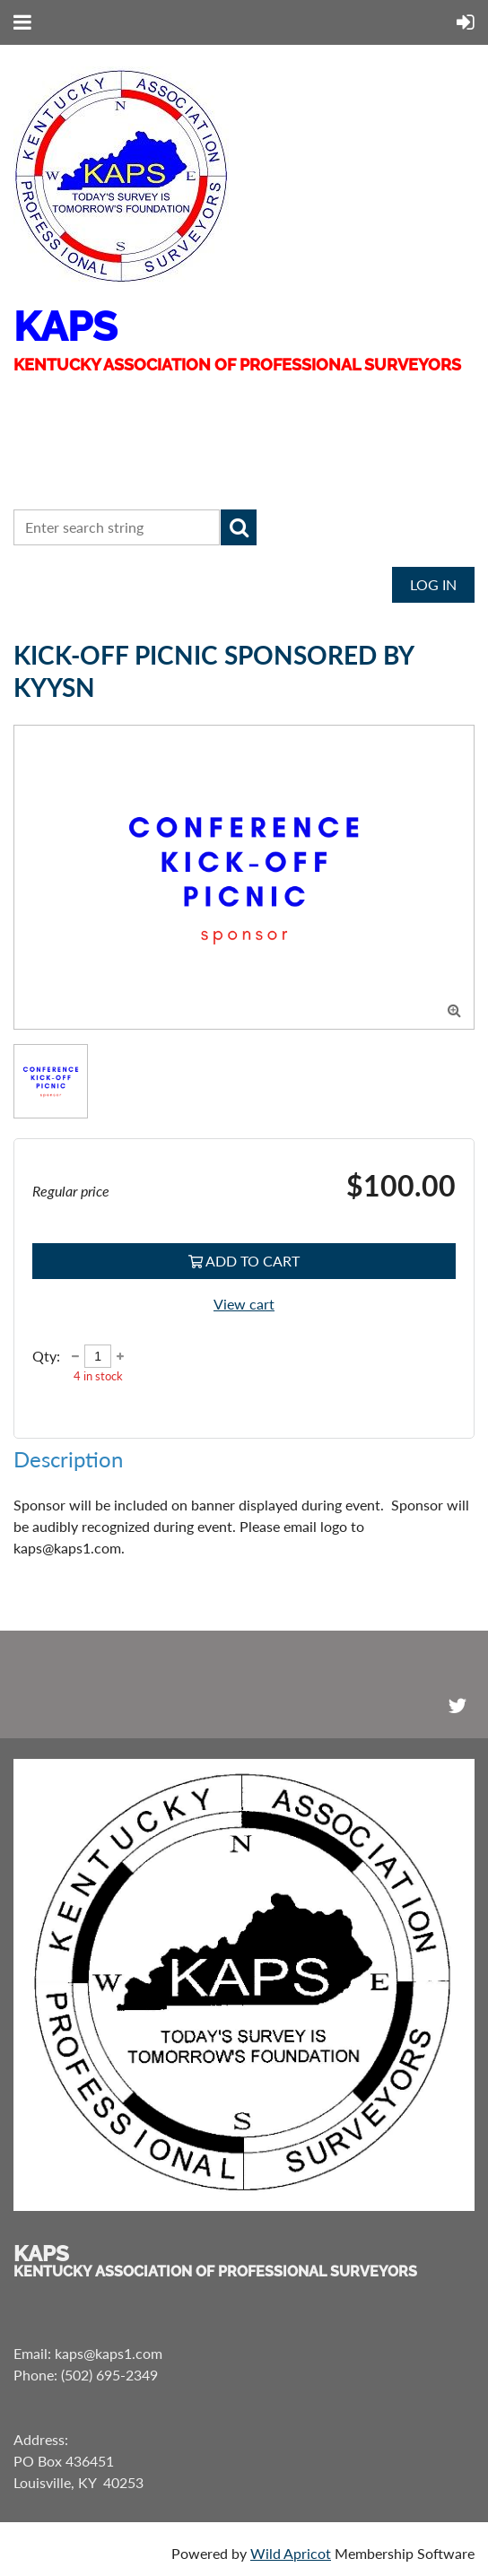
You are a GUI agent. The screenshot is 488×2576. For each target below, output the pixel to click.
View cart (244, 1303)
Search (239, 527)
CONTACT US (77, 475)
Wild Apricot (290, 2553)
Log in (433, 584)
